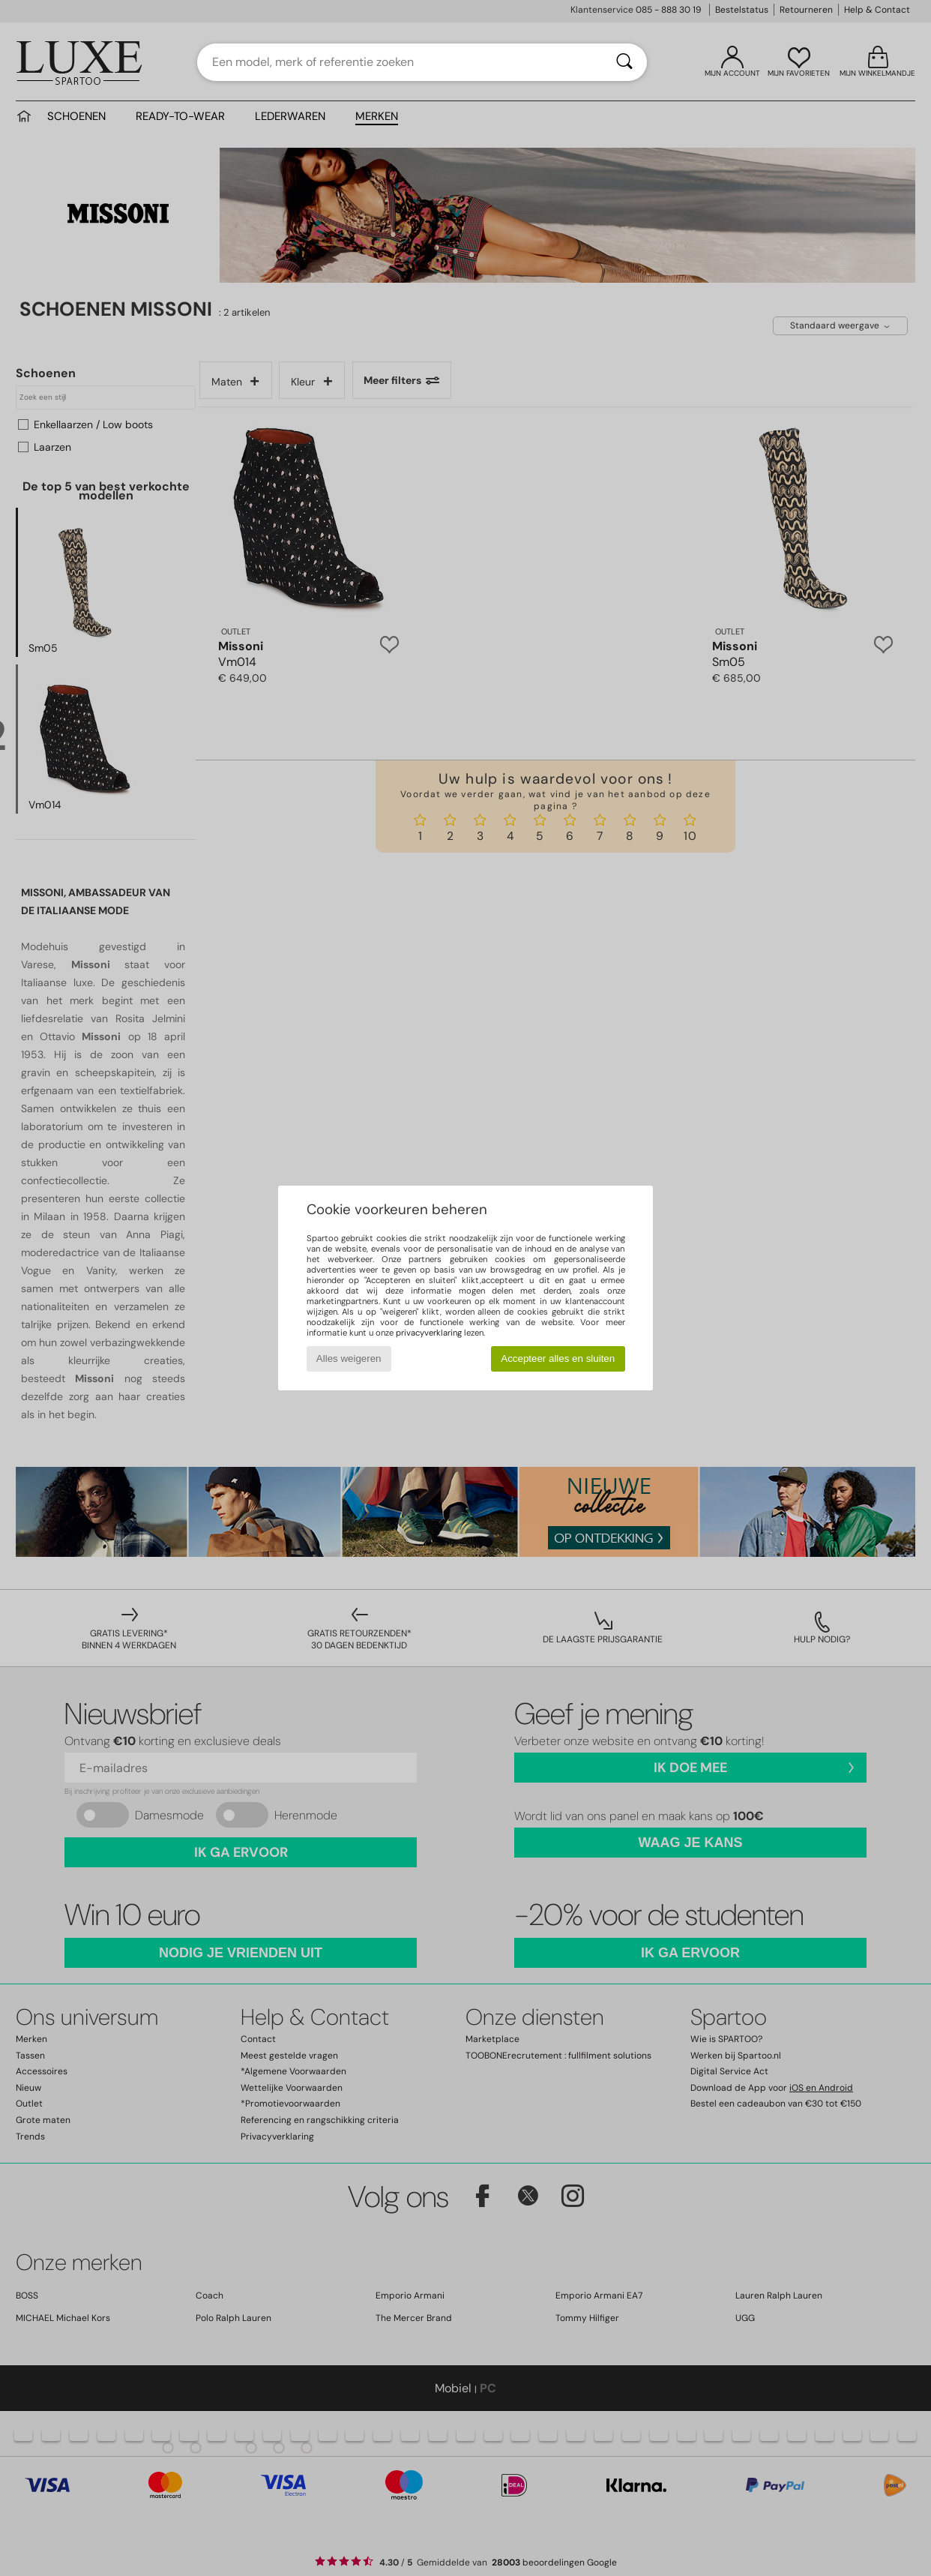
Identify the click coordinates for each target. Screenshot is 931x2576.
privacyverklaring (429, 1332)
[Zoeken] (624, 62)
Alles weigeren (349, 1358)
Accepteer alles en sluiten (558, 1358)
